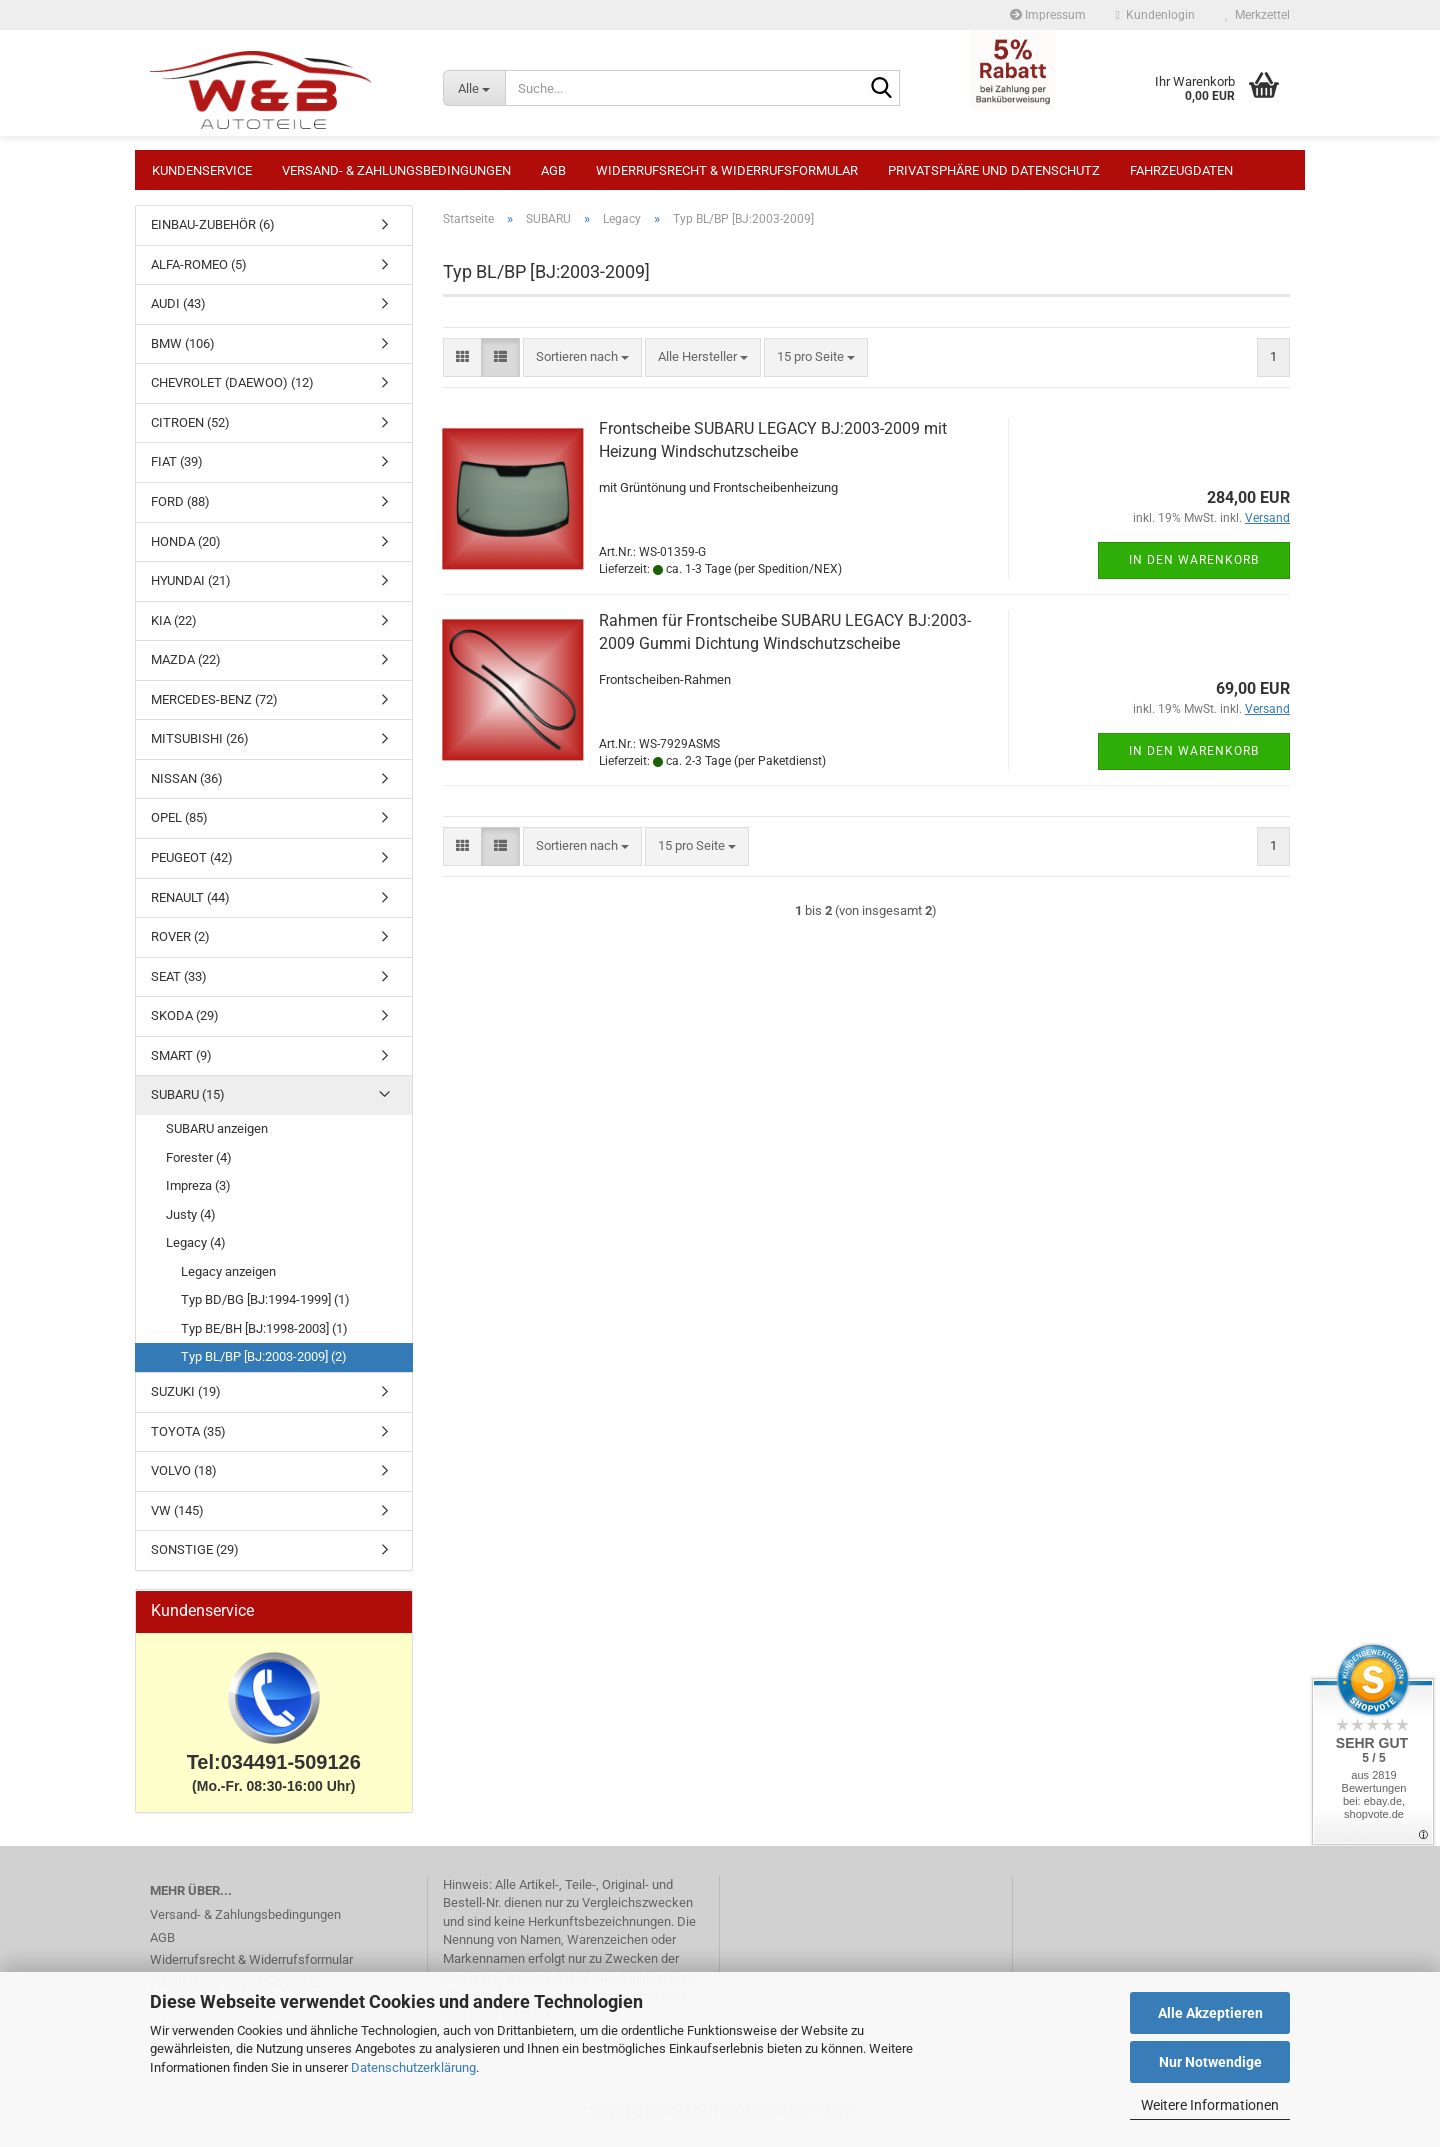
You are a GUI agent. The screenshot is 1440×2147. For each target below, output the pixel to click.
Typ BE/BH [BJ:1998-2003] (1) (264, 1338)
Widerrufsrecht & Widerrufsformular (727, 170)
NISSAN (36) (187, 788)
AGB (553, 170)
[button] (462, 367)
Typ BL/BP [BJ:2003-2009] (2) (264, 1366)
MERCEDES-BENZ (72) (214, 709)
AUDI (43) (178, 313)
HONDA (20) (186, 551)
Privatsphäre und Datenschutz (994, 170)
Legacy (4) (196, 1252)
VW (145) (177, 1520)
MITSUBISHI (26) (200, 748)
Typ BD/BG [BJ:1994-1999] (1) (265, 1309)
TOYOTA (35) (188, 1441)
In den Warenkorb (1194, 570)
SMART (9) (181, 1065)
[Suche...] (474, 88)
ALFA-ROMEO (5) (199, 274)
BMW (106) (183, 353)
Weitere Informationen (1210, 2105)
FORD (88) (180, 511)
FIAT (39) (177, 471)
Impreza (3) (198, 1195)
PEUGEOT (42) (192, 867)
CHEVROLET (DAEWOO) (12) (232, 392)
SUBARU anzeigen (217, 1138)
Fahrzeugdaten (1181, 170)
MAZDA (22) (186, 669)
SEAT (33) (179, 986)
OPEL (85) (179, 827)
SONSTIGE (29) (195, 1559)
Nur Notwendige (1210, 2062)
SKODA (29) (185, 1025)
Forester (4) (199, 1167)
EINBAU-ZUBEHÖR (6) (213, 234)
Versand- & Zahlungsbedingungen (396, 170)
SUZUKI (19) (186, 1401)
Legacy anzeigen (228, 1281)
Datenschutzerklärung (413, 2067)
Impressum (1048, 15)
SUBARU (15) (188, 1104)
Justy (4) (191, 1224)
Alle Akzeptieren (1210, 2013)
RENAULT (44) (190, 907)
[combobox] (582, 367)
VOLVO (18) (184, 1480)
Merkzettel (1257, 15)
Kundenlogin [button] (1155, 15)
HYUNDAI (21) (191, 590)
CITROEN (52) (190, 432)
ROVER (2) (180, 946)
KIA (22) (174, 630)
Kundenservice (202, 170)
